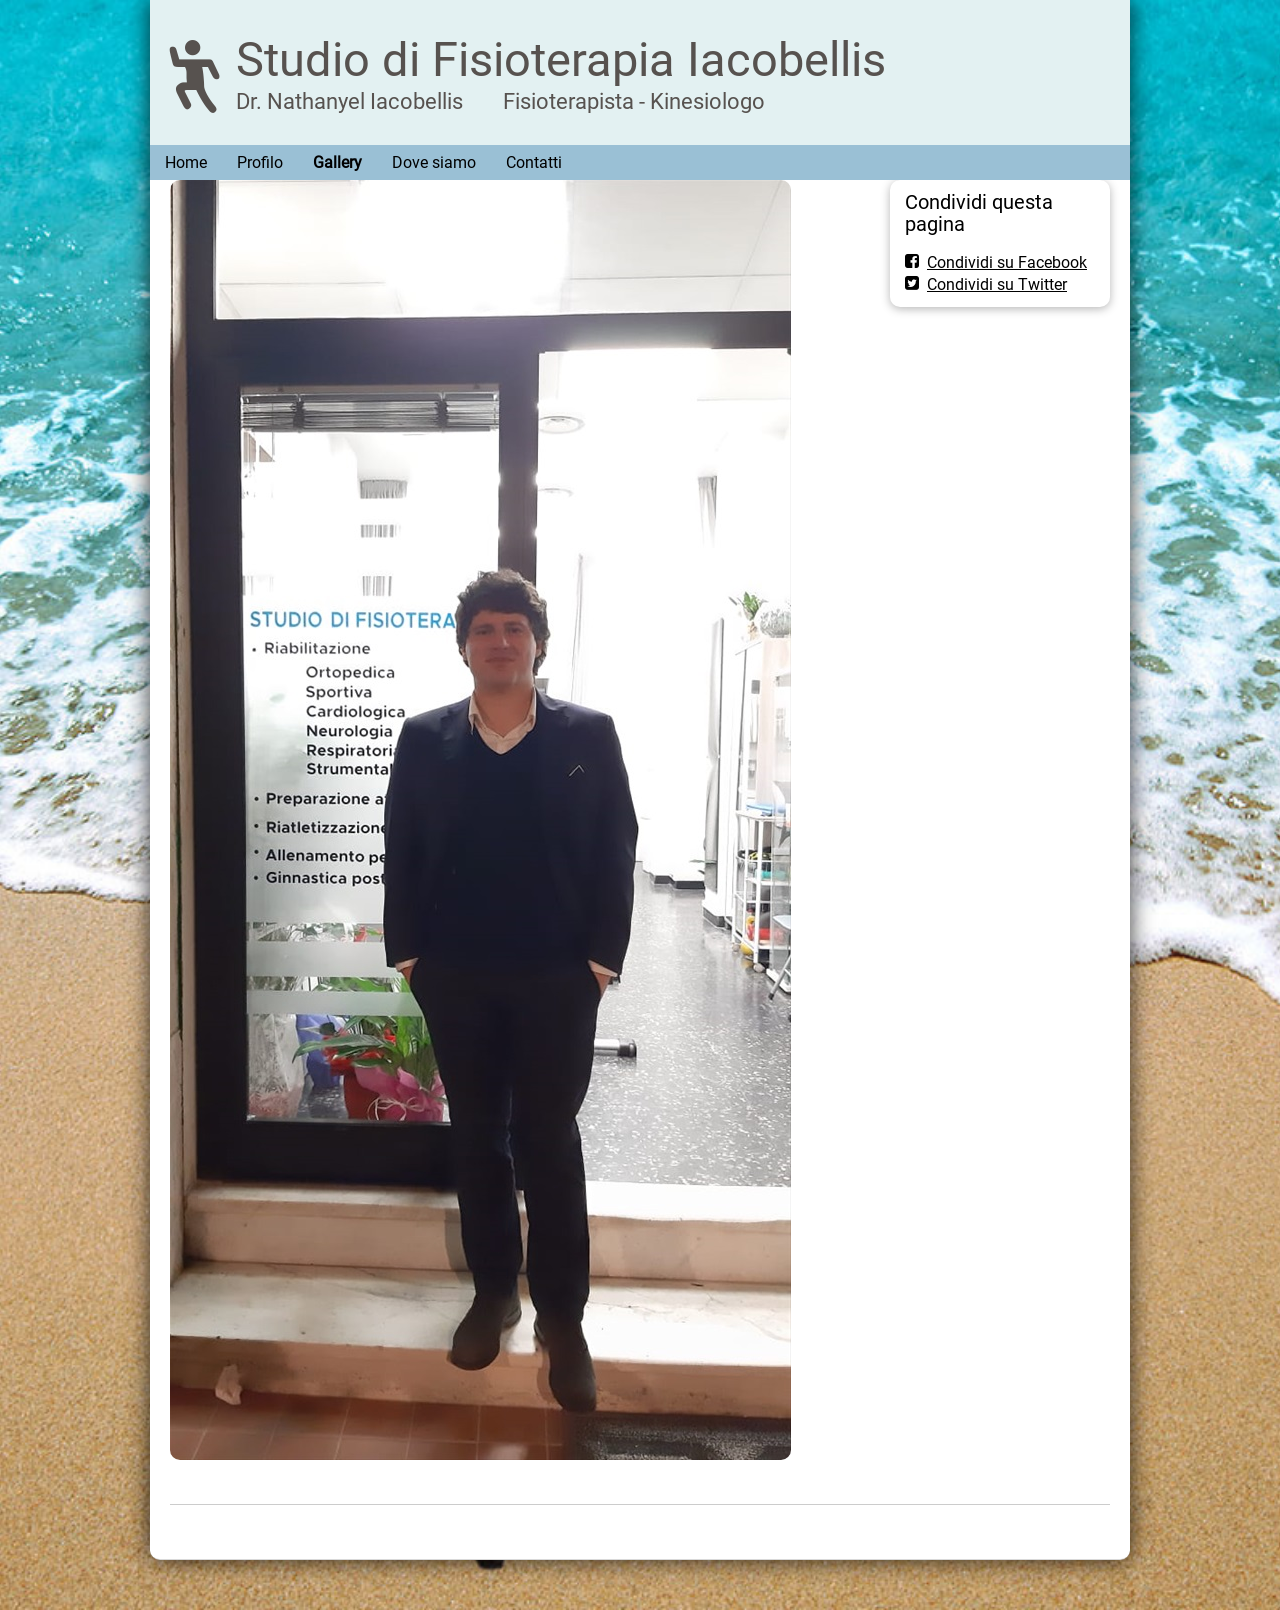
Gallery (337, 162)
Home (186, 162)
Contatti (534, 162)
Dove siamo (434, 162)
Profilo (260, 162)
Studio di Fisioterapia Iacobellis (561, 59)
